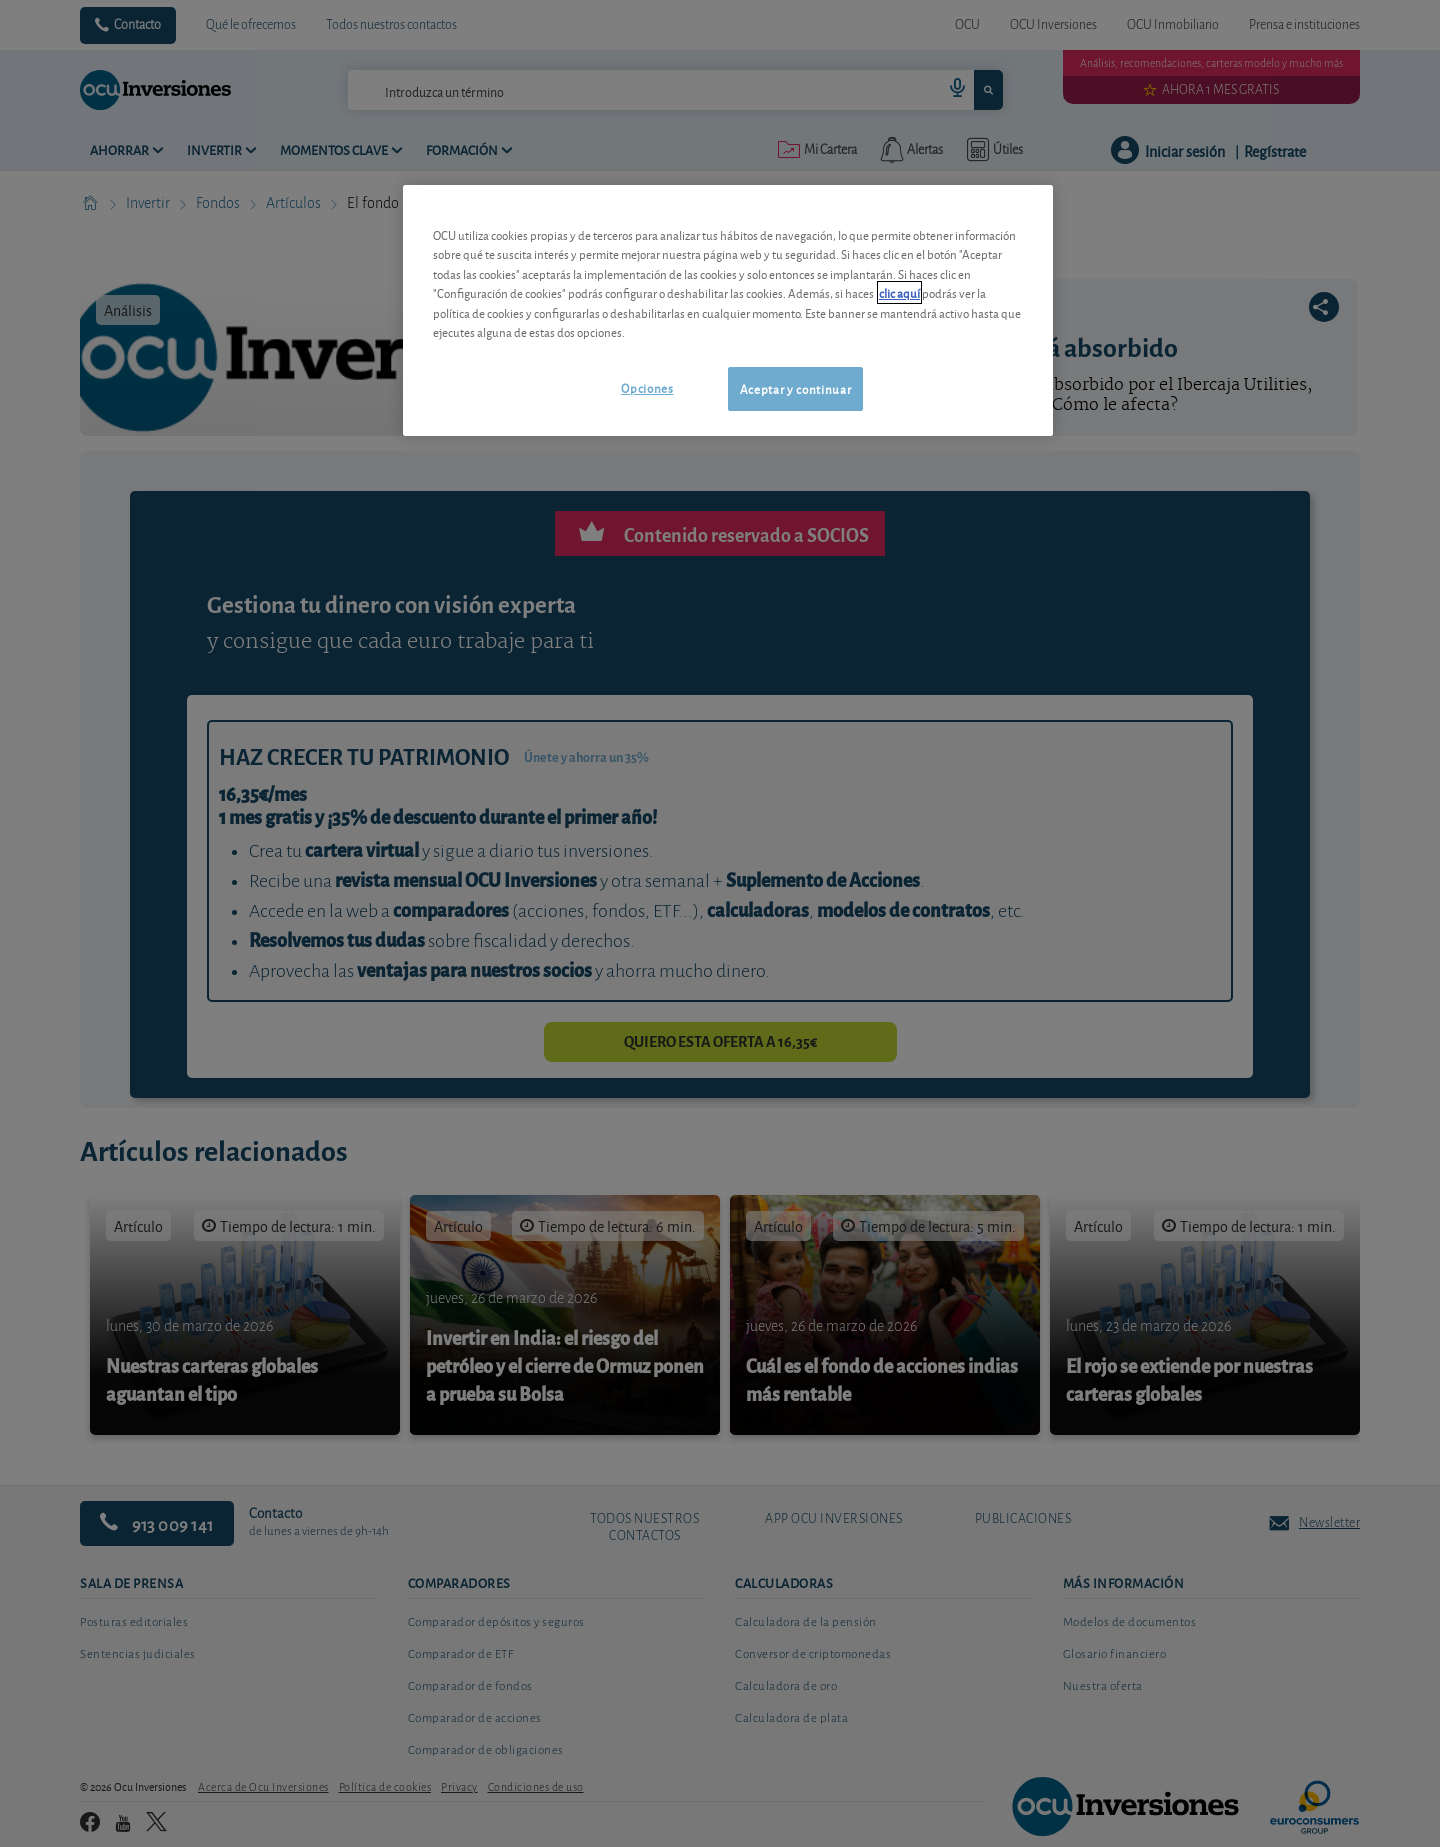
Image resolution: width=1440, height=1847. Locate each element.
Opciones (647, 387)
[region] (728, 310)
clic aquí (899, 292)
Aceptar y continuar (795, 388)
